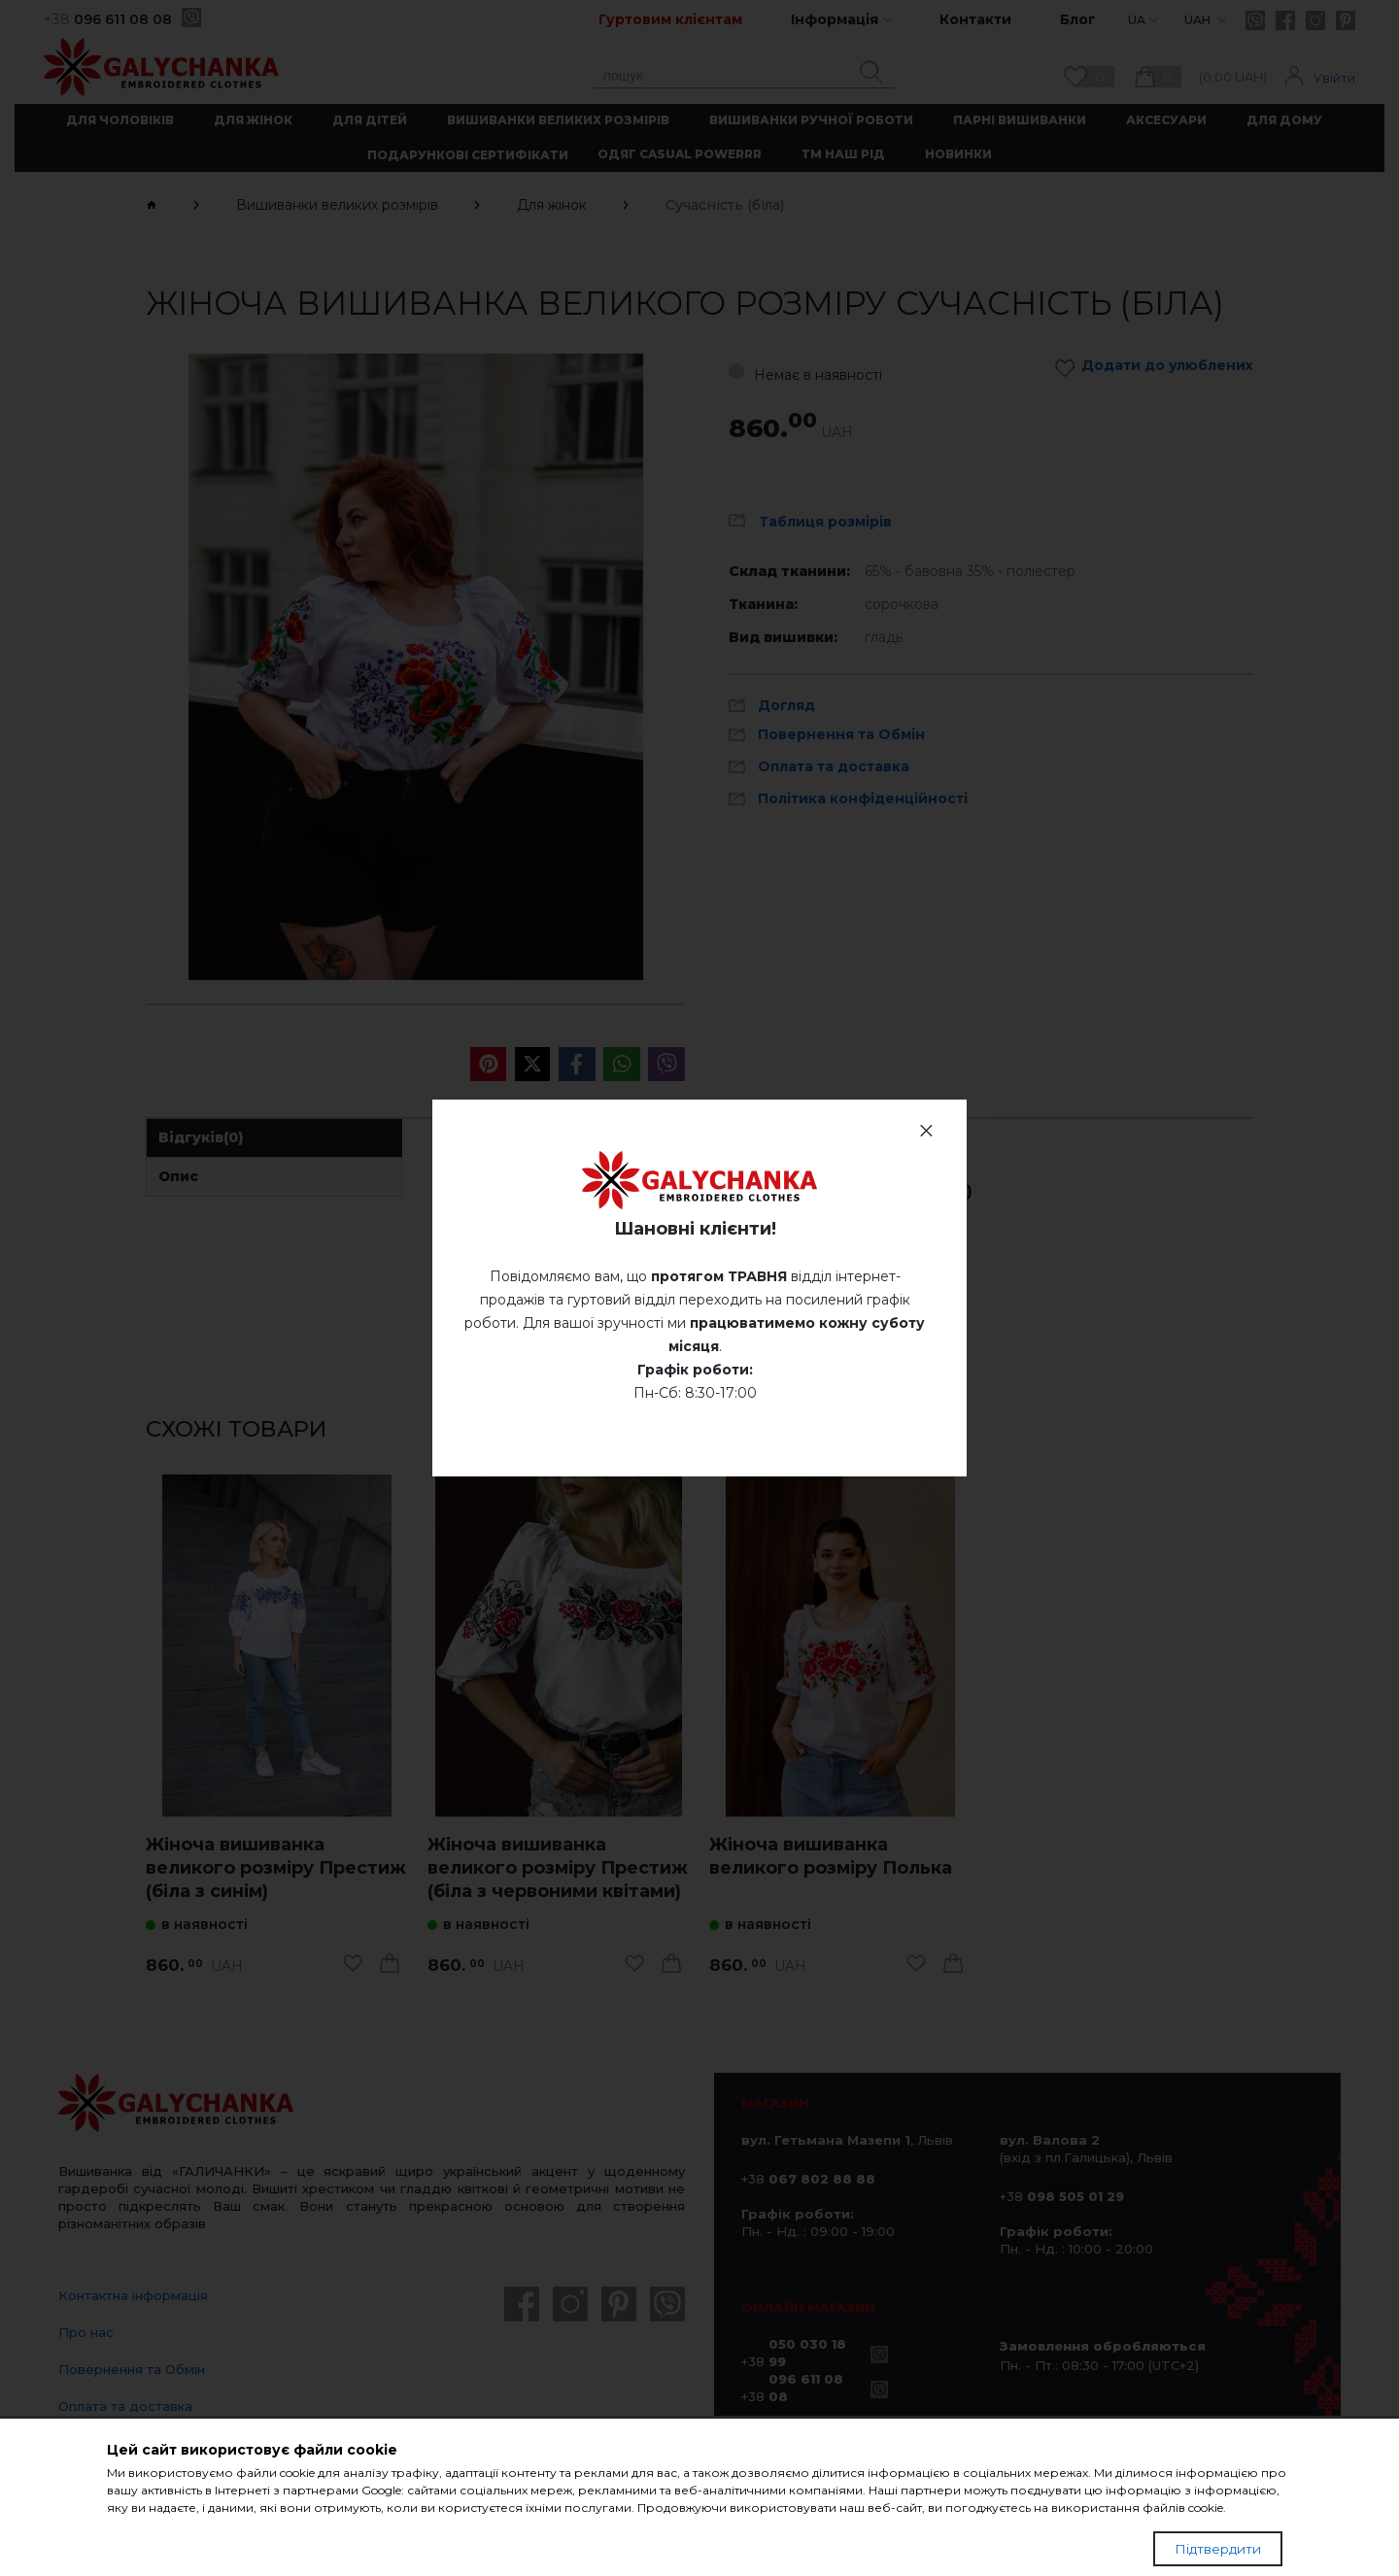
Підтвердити (1218, 2549)
